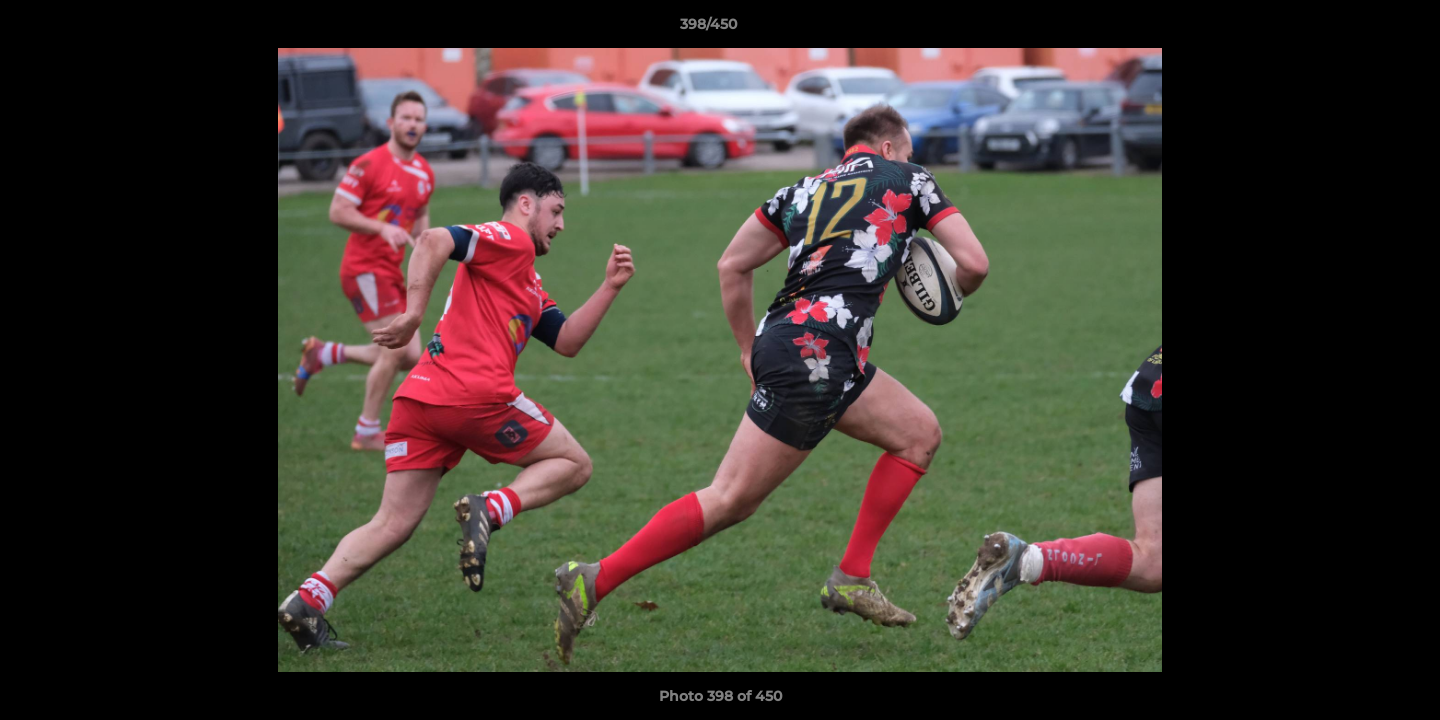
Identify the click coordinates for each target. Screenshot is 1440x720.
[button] (1356, 29)
